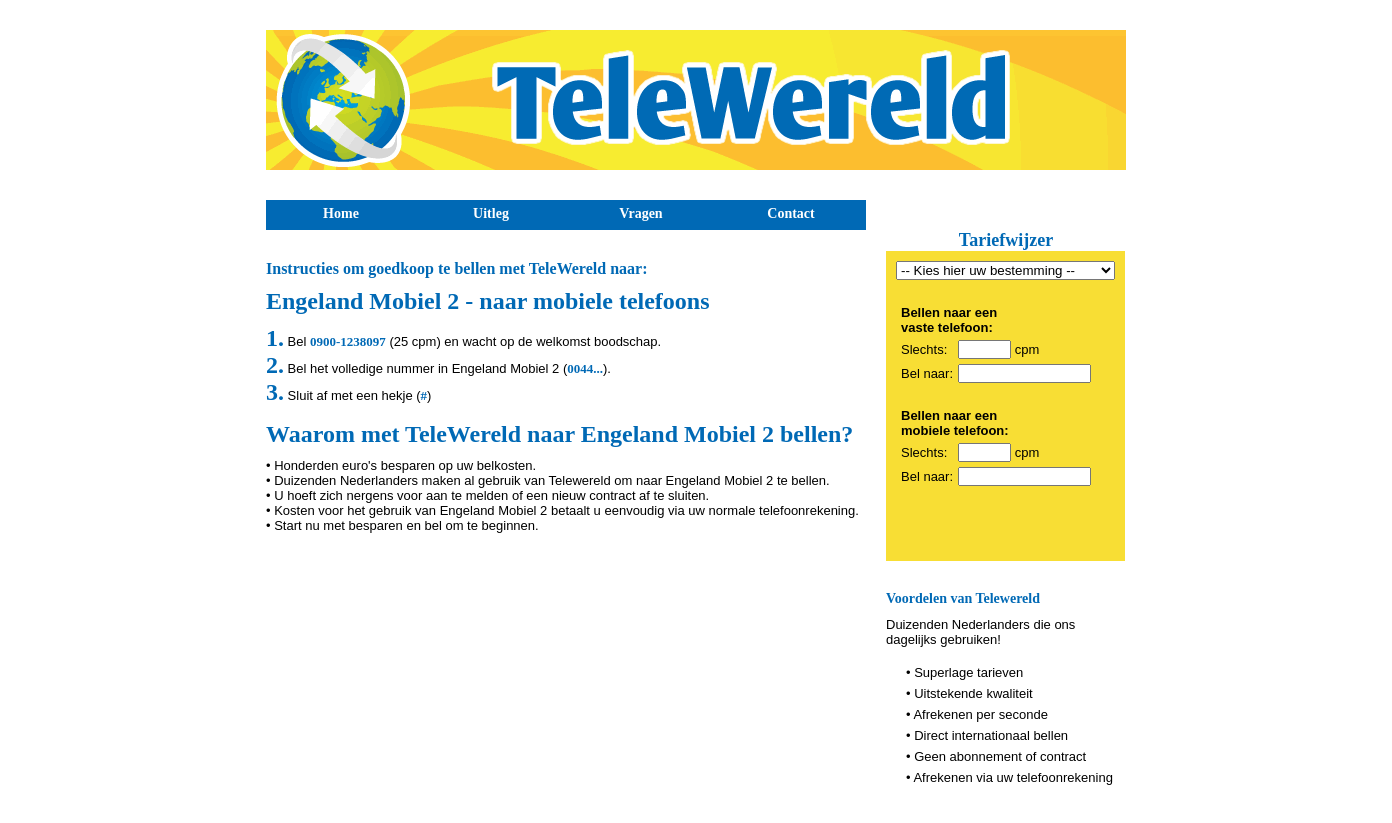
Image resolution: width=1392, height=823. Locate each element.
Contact (790, 213)
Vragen (640, 213)
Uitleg (491, 213)
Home (341, 213)
